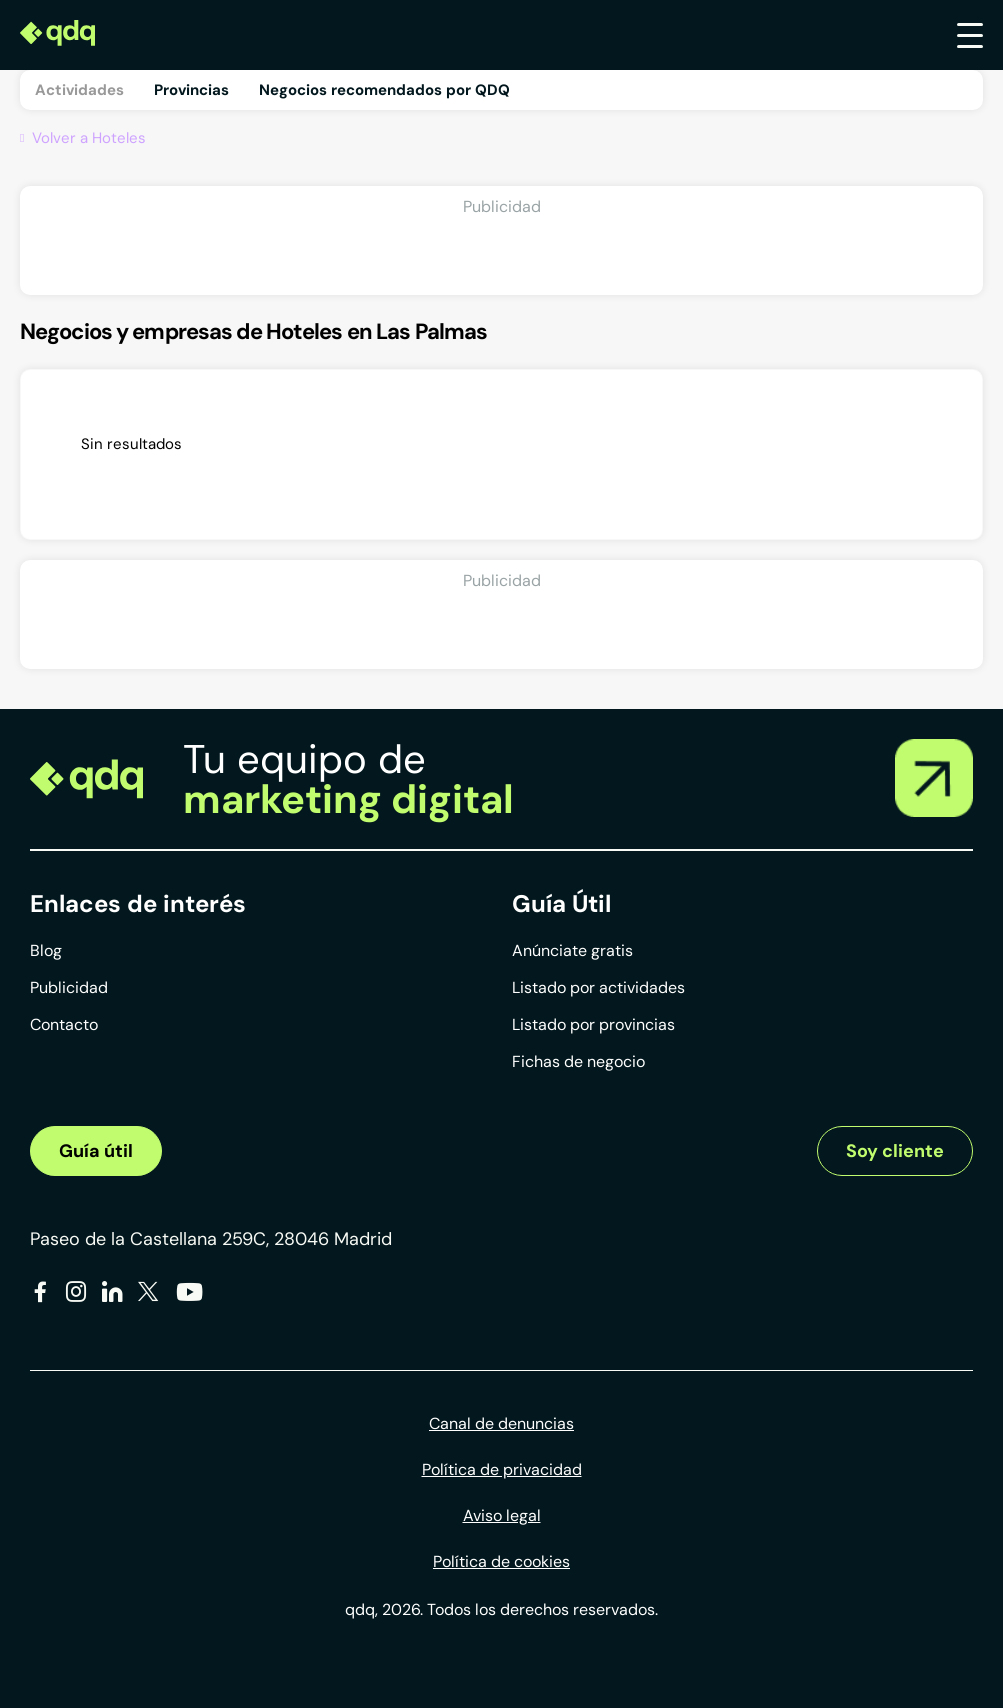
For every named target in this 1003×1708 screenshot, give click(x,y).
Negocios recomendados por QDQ (384, 90)
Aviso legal (502, 1515)
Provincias (191, 90)
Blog (46, 950)
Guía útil (96, 1151)
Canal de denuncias (501, 1423)
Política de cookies (501, 1561)
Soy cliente (895, 1151)
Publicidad (69, 987)
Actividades (79, 90)
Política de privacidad (502, 1469)
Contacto (64, 1024)
